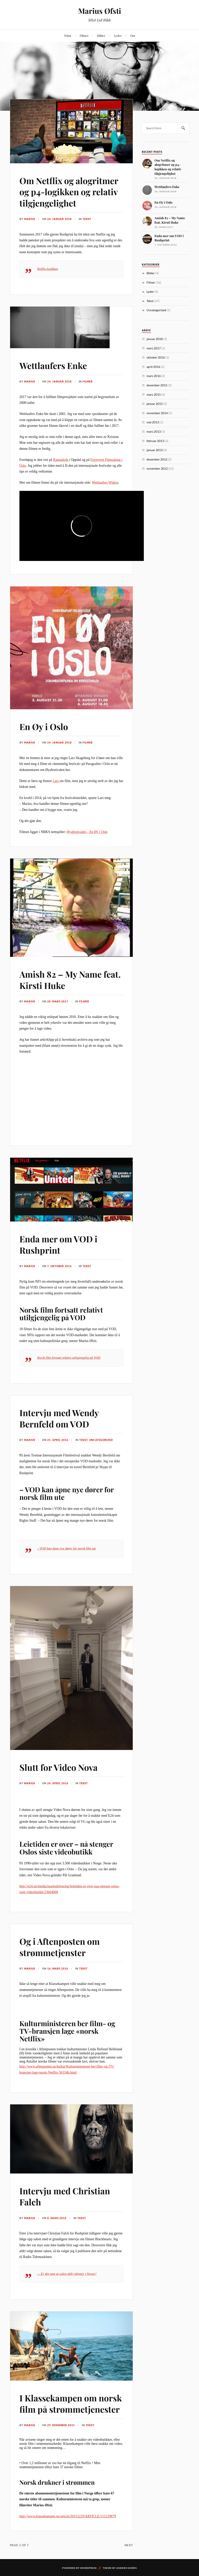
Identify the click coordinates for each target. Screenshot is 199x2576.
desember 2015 (157, 385)
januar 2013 (155, 450)
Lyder (118, 35)
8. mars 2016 (56, 2218)
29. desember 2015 (61, 2425)
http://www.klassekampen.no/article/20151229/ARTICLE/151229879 (67, 2516)
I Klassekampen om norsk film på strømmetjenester (70, 2403)
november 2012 (157, 468)
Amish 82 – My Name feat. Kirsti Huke (70, 979)
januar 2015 (155, 403)
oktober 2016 (156, 357)
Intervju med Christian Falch (64, 2196)
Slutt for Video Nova (58, 1767)
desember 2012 (157, 459)
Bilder (101, 35)
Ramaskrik (61, 460)
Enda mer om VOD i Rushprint (58, 1244)
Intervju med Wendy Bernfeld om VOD (59, 1418)
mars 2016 (154, 376)
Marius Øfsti (99, 11)
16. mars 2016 (57, 1968)
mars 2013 (154, 431)
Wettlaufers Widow (105, 482)
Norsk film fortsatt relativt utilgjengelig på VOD (68, 1358)
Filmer (84, 35)
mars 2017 (154, 348)
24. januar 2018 (59, 219)
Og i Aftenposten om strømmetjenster (59, 1946)
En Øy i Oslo (43, 726)
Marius (29, 219)
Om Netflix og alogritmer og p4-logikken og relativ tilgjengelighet (68, 192)
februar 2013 (155, 441)
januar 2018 (155, 339)
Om (132, 35)
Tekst (67, 35)
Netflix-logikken (47, 269)
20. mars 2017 (57, 1001)
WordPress (88, 2567)
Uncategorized (101, 1439)
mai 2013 (153, 422)
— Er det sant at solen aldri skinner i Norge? (67, 2274)
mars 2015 (154, 394)
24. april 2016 (57, 1783)
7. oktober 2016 (59, 1266)
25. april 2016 (57, 1439)
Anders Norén (126, 2567)
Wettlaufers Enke (53, 365)
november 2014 (157, 413)
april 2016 (153, 366)
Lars (55, 781)
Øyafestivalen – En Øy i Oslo (87, 832)
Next (129, 2545)
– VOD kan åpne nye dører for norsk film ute (66, 1548)
